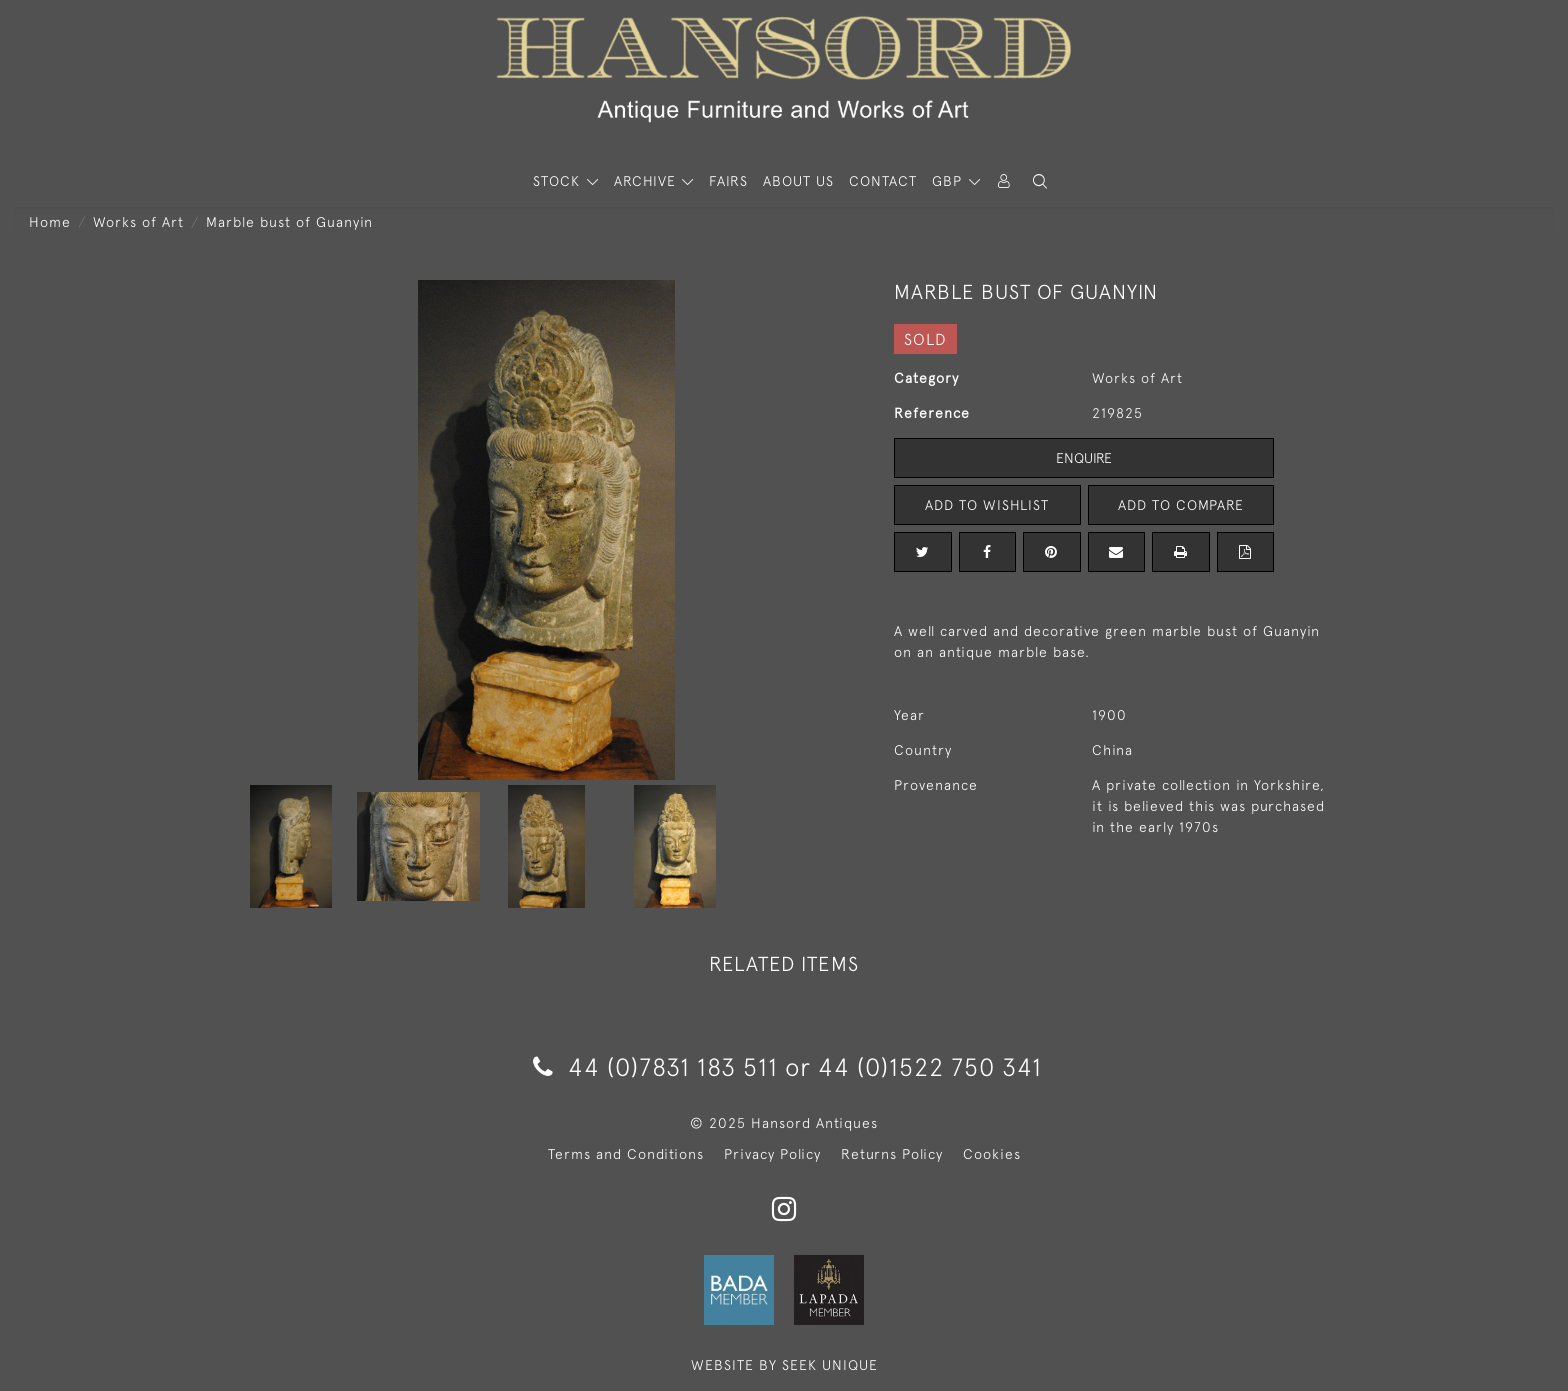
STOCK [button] (559, 181)
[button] (1040, 181)
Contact (883, 181)
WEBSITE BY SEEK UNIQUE (784, 1365)
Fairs (728, 181)
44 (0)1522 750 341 (930, 1066)
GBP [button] (949, 181)
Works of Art (138, 222)
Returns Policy (892, 1154)
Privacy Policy (772, 1154)
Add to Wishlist (987, 505)
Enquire (1084, 458)
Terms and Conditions (626, 1154)
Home (50, 222)
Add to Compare (1181, 505)
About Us (798, 181)
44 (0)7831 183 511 (655, 1066)
